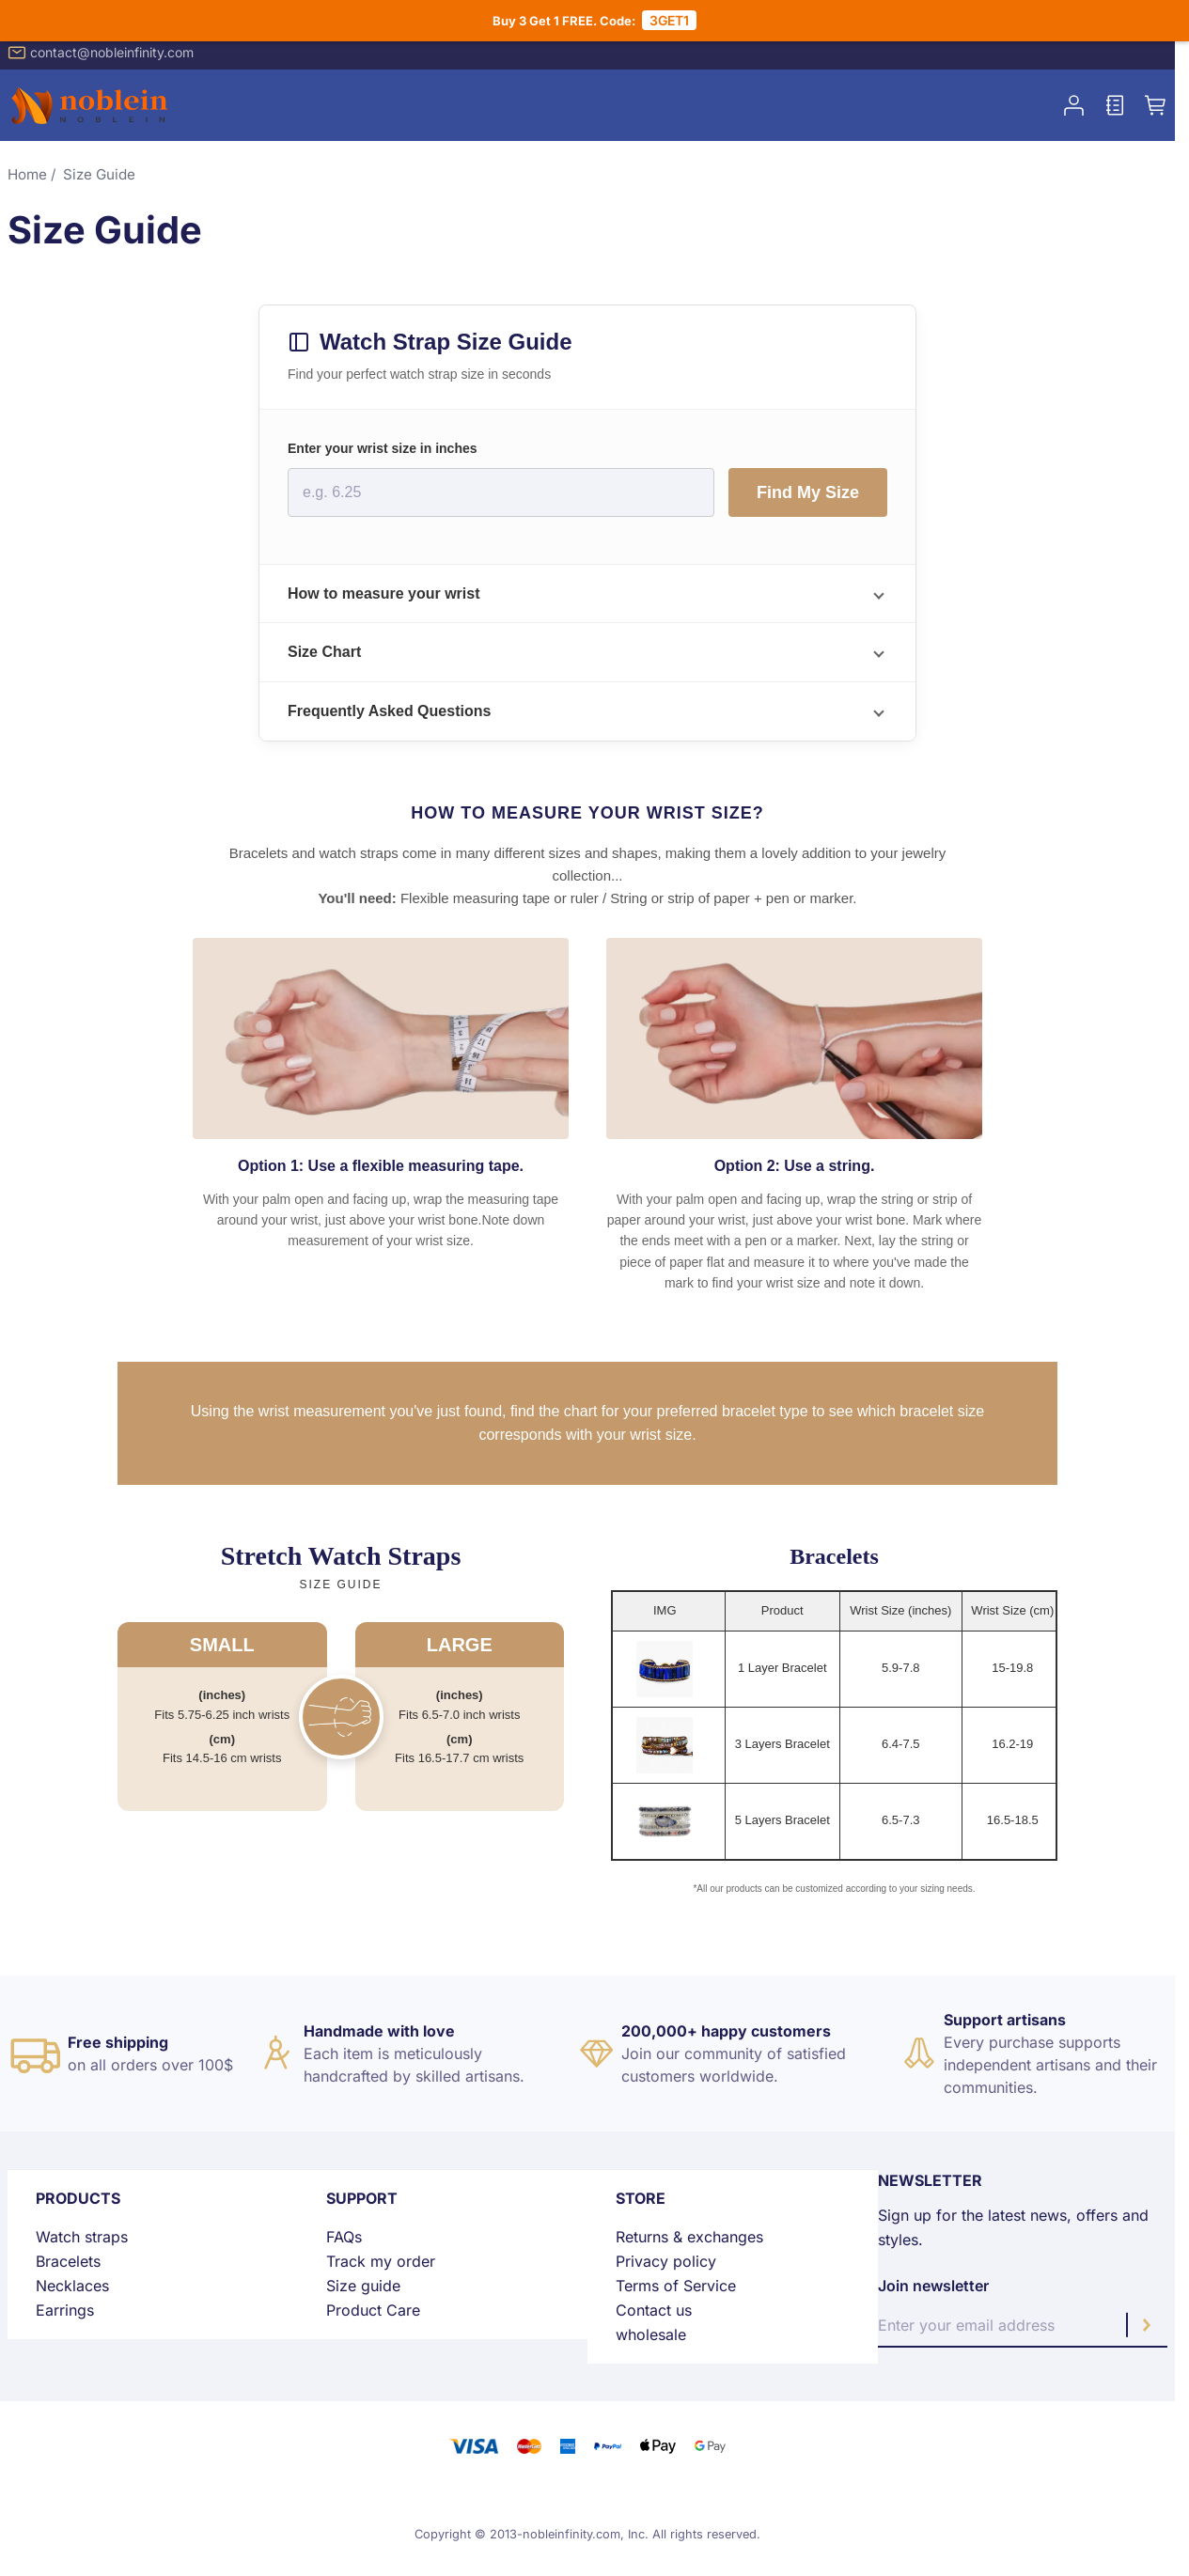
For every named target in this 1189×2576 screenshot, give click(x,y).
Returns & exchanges (689, 2236)
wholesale (651, 2334)
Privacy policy (666, 2261)
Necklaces (72, 2285)
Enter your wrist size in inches (382, 448)
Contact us (654, 2310)
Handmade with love (379, 2031)
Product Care (373, 2310)
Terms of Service (676, 2285)
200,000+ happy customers (726, 2031)
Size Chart (324, 652)
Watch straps (82, 2236)
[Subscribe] (1146, 2325)
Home (27, 174)
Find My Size (808, 492)
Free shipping (118, 2042)
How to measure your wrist (384, 593)
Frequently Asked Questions (389, 711)
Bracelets (68, 2261)
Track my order (380, 2261)
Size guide (363, 2285)
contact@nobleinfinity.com (101, 52)
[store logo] (92, 105)
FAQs (344, 2236)
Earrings (65, 2310)
